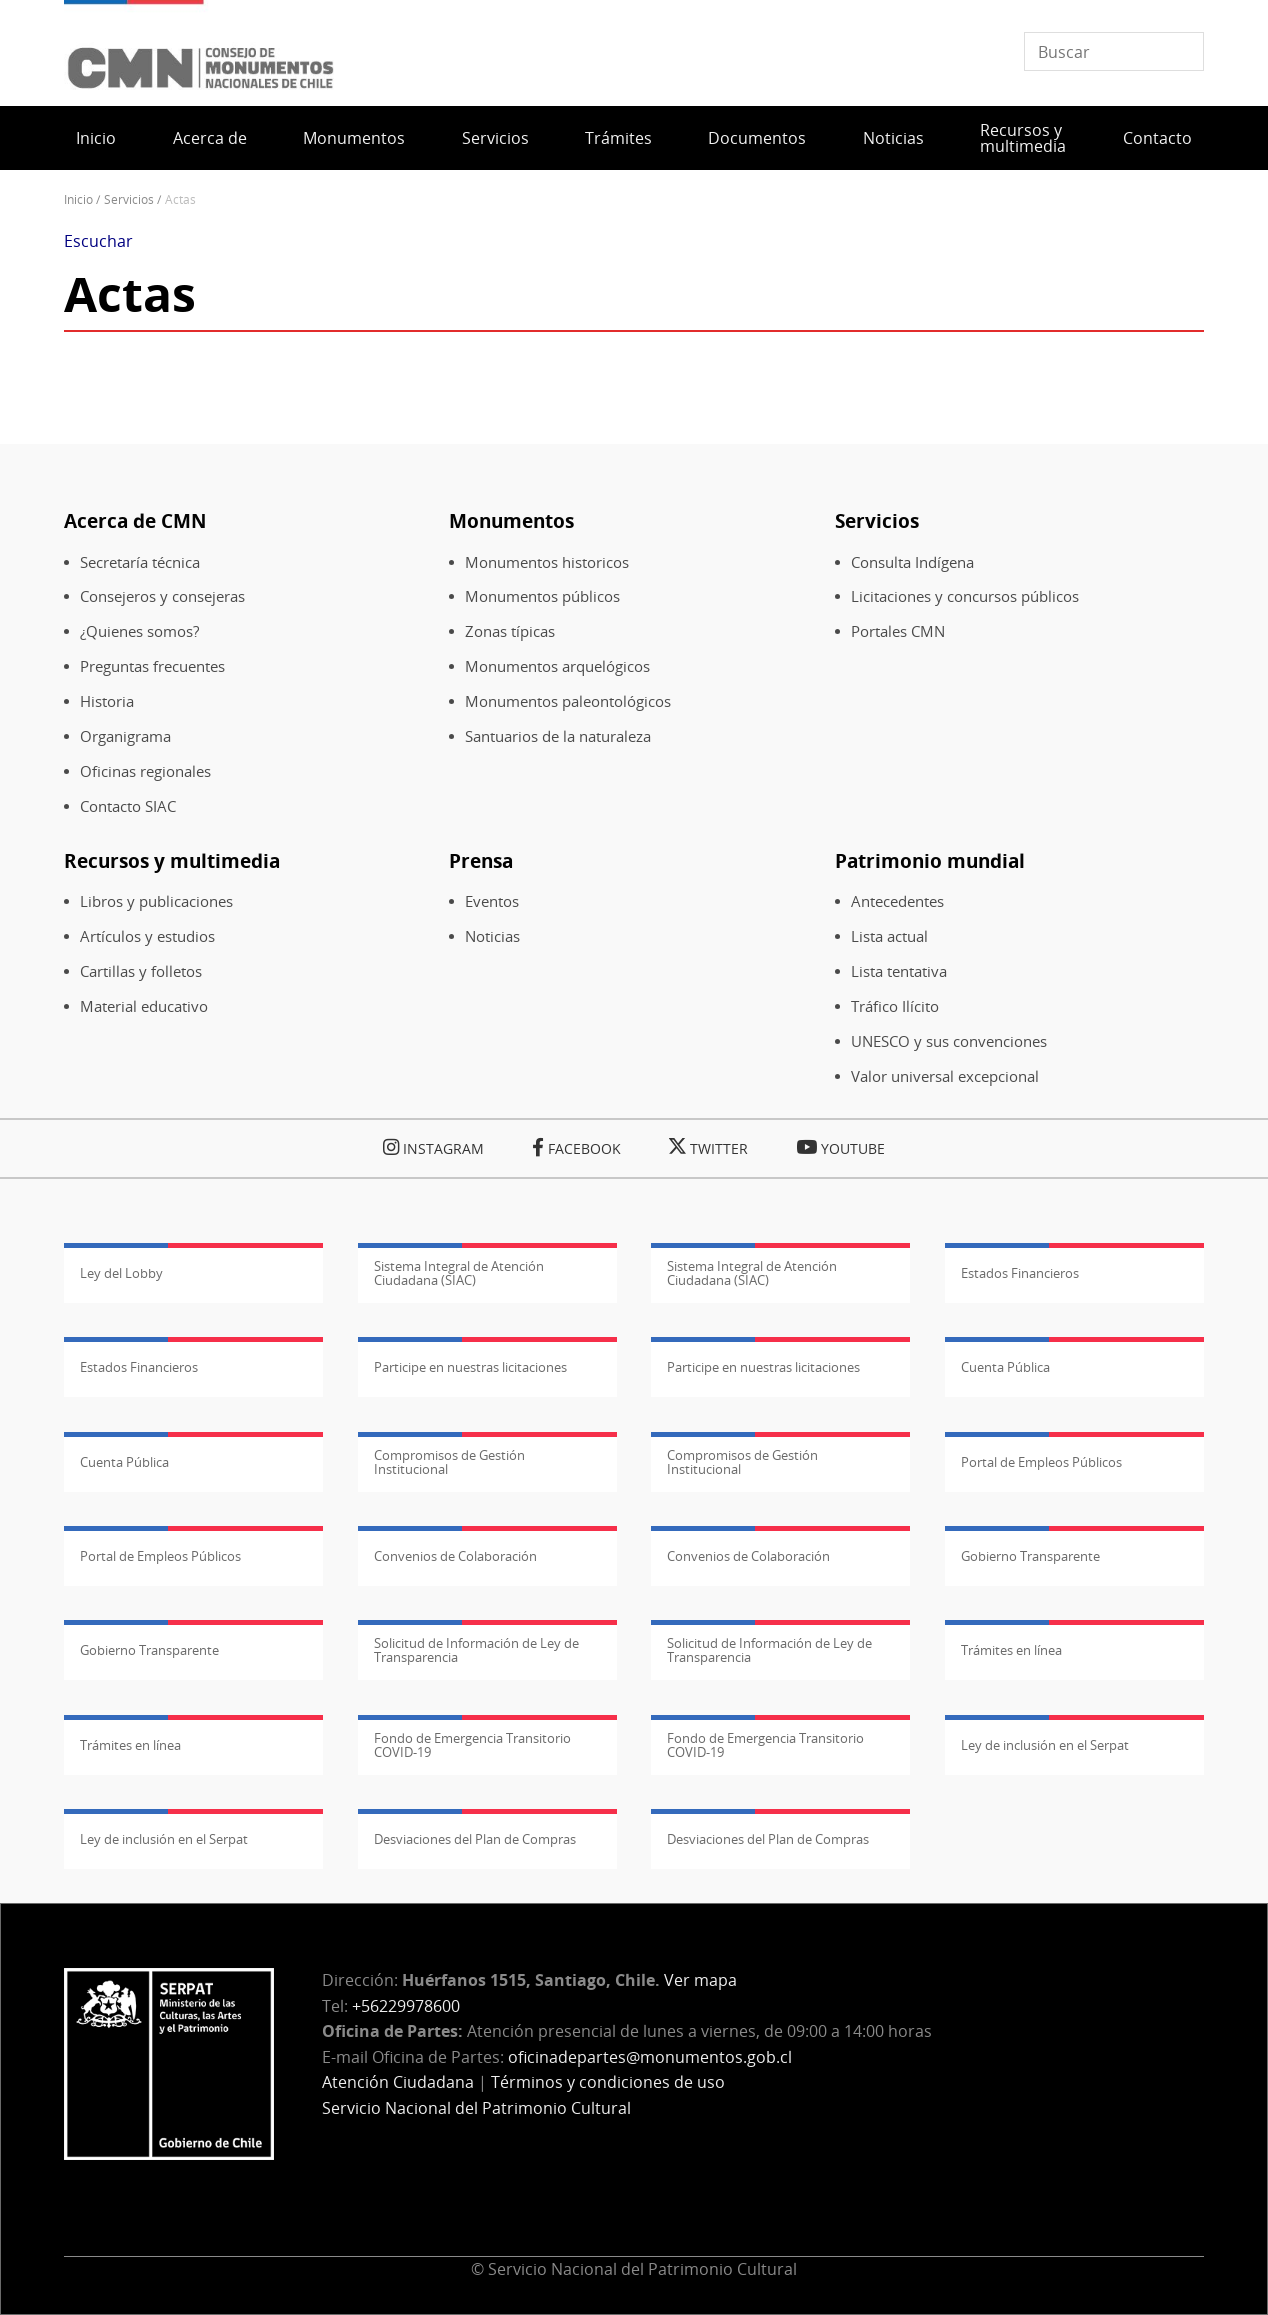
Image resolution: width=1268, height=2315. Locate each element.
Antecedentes (897, 901)
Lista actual (889, 936)
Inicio (96, 138)
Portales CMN (898, 631)
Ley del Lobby (121, 1273)
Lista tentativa (899, 971)
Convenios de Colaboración (455, 1556)
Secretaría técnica (140, 562)
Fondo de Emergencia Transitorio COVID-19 (472, 1745)
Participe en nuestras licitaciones (470, 1367)
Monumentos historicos (547, 562)
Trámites (618, 138)
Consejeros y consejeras (162, 596)
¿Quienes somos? (139, 631)
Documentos (757, 138)
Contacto (1157, 138)
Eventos (492, 901)
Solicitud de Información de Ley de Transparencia (476, 1650)
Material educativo (144, 1006)
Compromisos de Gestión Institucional (449, 1462)
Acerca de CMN (135, 520)
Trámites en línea (1011, 1650)
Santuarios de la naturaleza (558, 736)
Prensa (481, 860)
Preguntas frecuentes (152, 666)
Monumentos (354, 138)
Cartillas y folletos (141, 971)
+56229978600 (406, 2006)
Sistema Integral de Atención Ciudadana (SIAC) (459, 1273)
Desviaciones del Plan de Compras (475, 1839)
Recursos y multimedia (1023, 138)
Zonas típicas (510, 631)
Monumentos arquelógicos (557, 666)
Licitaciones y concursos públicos (965, 596)
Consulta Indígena (912, 562)
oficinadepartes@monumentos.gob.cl (650, 2057)
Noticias (893, 138)
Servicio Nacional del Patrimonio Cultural (476, 2108)
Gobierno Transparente (1030, 1556)
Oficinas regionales (145, 771)
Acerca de (210, 138)
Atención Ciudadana (398, 2082)
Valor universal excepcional (945, 1076)
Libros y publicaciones (156, 901)
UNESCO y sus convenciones (949, 1041)
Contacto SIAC (128, 806)
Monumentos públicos (542, 596)
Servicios (495, 138)
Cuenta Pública (1005, 1367)
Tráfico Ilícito (895, 1006)
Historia (107, 701)
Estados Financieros (1020, 1273)
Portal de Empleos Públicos (1041, 1462)
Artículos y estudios (147, 936)
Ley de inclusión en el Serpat (1045, 1745)
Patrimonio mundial (930, 860)
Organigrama (125, 736)
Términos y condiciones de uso (608, 2082)
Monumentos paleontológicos (568, 701)
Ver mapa (700, 1980)
